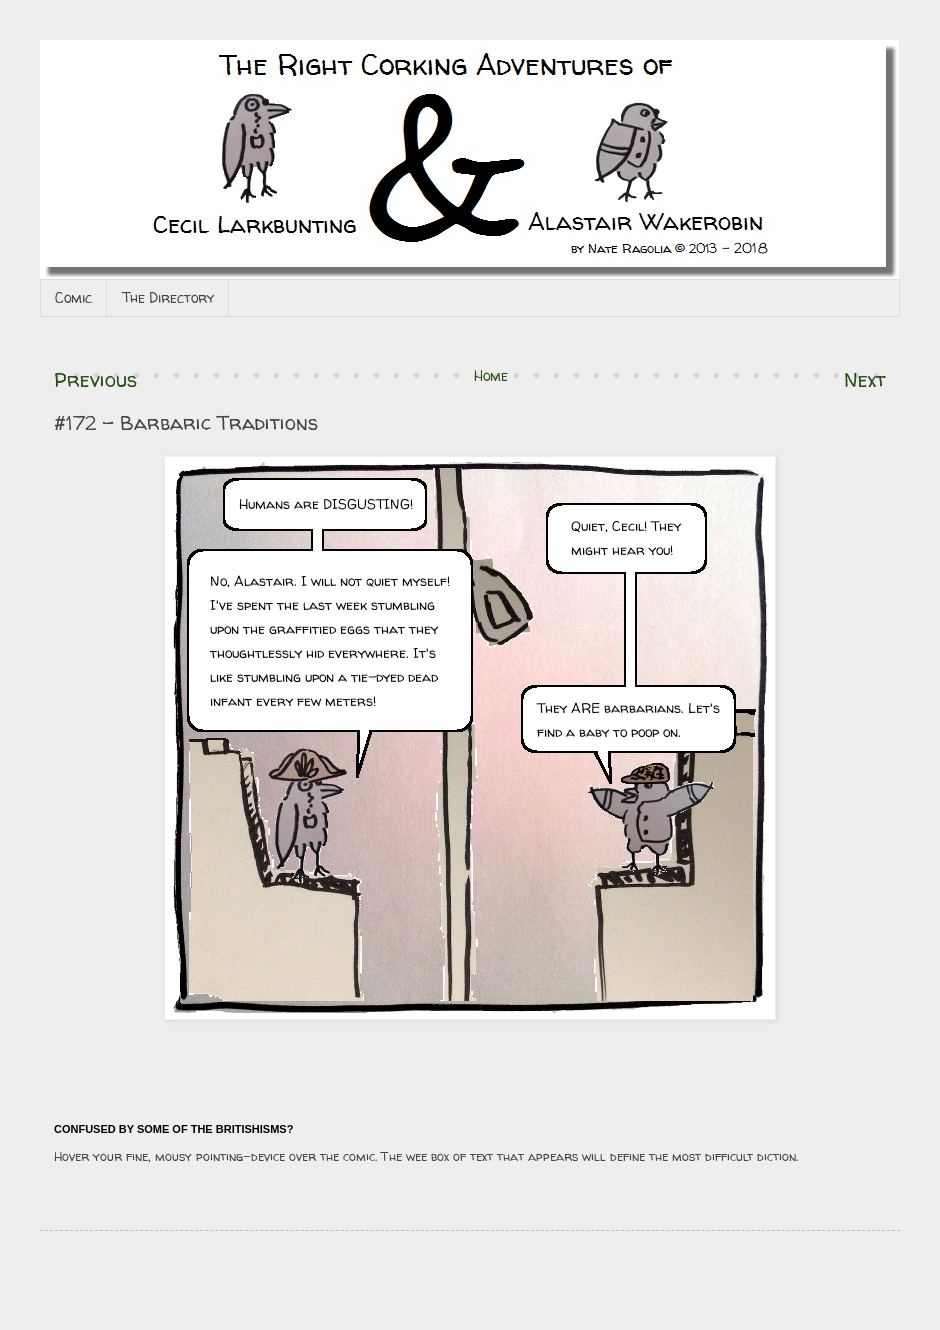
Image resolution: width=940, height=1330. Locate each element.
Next (865, 379)
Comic (73, 297)
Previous (95, 379)
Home (491, 375)
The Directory (168, 297)
